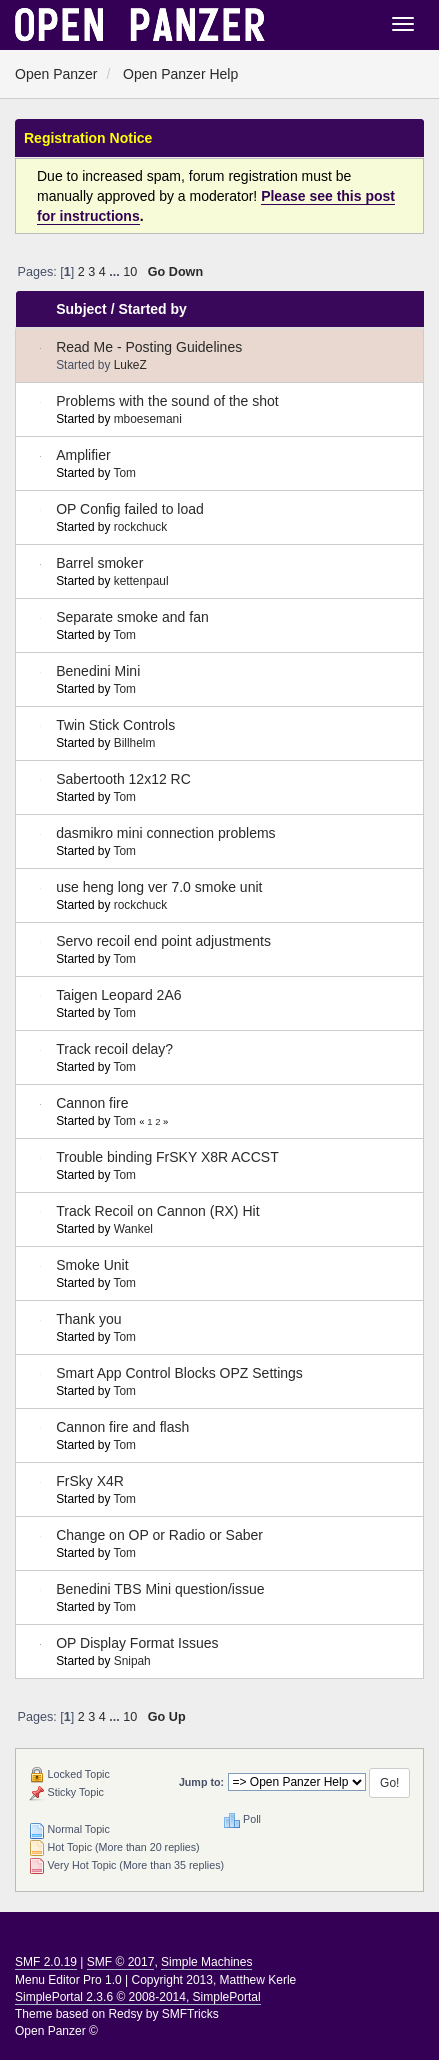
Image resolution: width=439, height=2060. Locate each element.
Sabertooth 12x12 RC (123, 779)
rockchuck (141, 527)
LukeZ (130, 365)
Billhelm (135, 743)
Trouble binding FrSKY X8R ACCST (167, 1157)
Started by (152, 309)
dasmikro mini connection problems (165, 833)
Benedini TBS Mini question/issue (160, 1589)
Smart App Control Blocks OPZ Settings (179, 1373)
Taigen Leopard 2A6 (118, 995)
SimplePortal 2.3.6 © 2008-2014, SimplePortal (138, 1997)
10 (130, 272)
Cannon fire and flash (122, 1427)
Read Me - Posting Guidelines (149, 347)
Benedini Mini (98, 671)
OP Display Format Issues (137, 1643)
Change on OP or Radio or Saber (159, 1535)
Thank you (88, 1319)
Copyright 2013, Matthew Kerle (214, 1980)
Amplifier (83, 455)
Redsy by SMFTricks (163, 2014)
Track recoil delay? (114, 1049)
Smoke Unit (92, 1265)
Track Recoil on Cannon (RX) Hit (157, 1211)
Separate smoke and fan (132, 617)
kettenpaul (141, 581)
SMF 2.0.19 (46, 1962)
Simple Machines (206, 1962)
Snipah (132, 1661)
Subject (81, 309)
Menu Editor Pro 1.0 (68, 1980)
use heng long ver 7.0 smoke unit (159, 887)
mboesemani (148, 419)
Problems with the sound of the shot (167, 401)
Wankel (133, 1229)
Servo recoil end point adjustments (163, 941)
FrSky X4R (90, 1481)
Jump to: (201, 1782)
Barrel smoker (99, 563)
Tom (124, 473)
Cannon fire (92, 1103)
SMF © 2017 (121, 1962)
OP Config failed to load (130, 509)
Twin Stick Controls (115, 725)
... (116, 272)
